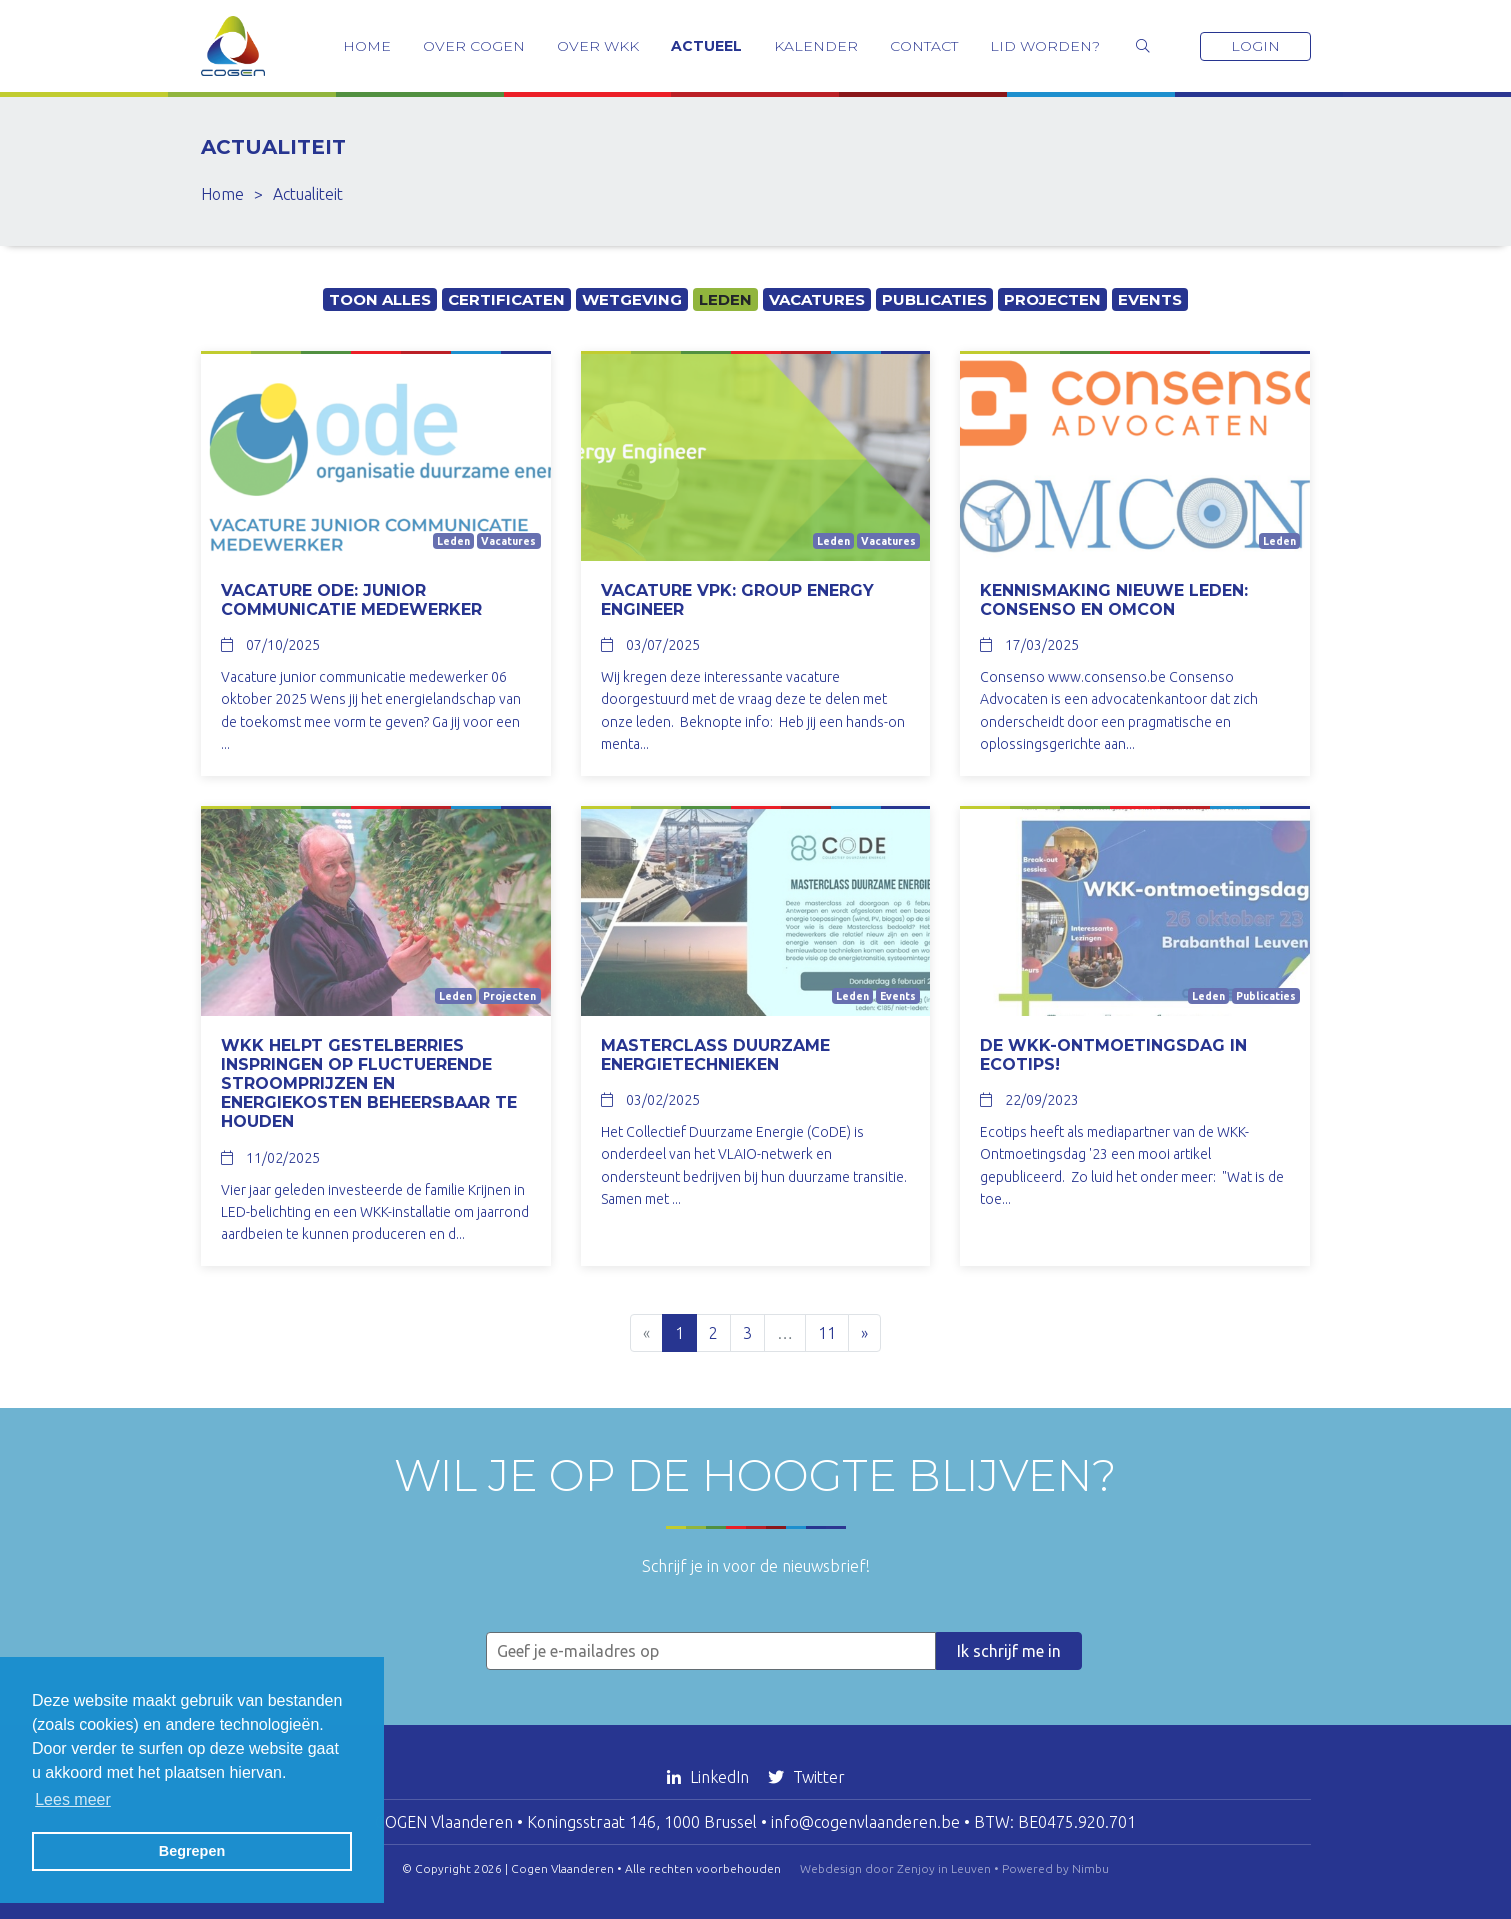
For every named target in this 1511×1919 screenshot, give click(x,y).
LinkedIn (710, 1777)
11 (827, 1333)
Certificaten (506, 299)
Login (1255, 46)
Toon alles (380, 299)
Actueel (706, 46)
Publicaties (934, 299)
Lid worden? (1045, 46)
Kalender (816, 46)
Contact (924, 46)
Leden (725, 299)
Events (1150, 299)
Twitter (806, 1777)
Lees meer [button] (73, 1799)
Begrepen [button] (192, 1851)
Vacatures (817, 299)
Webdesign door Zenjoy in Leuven (895, 1868)
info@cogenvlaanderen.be (865, 1822)
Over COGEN (474, 46)
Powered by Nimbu (1055, 1868)
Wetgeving (632, 299)
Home (367, 46)
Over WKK (598, 46)
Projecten (1052, 299)
